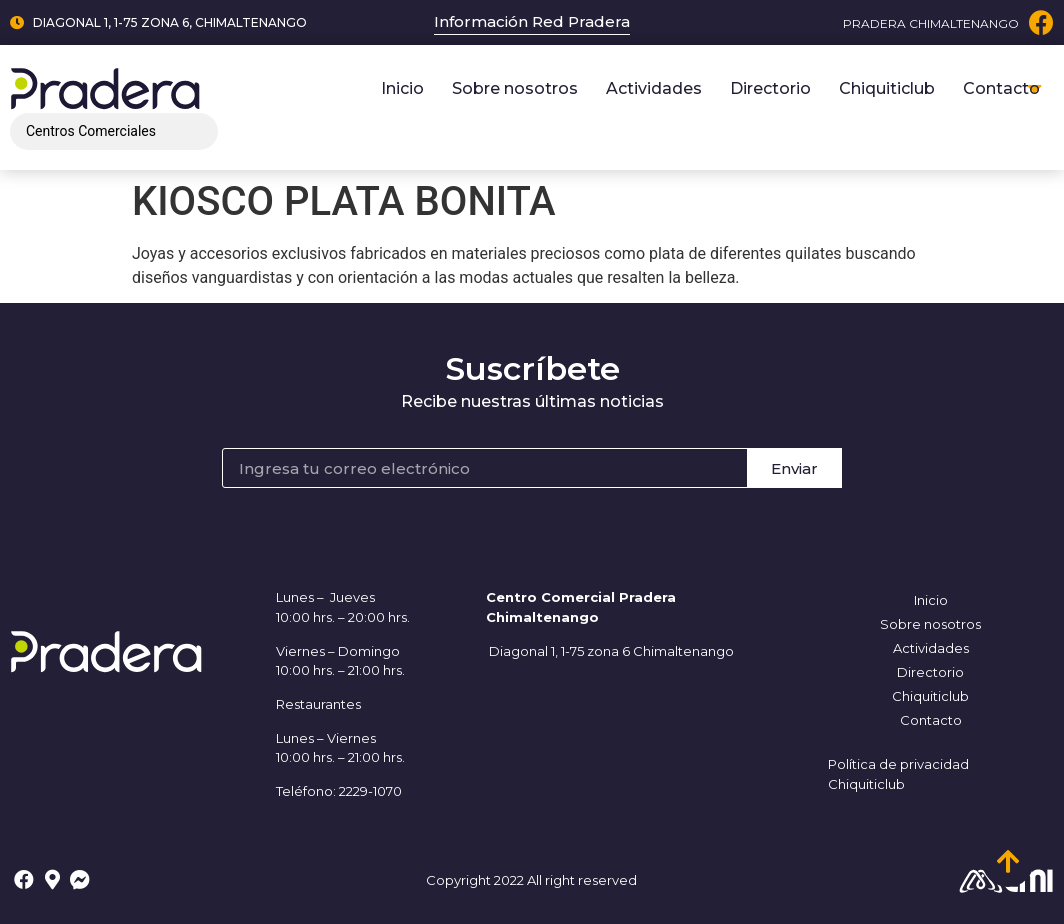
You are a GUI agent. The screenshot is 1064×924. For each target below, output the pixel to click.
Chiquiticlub (887, 88)
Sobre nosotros (515, 88)
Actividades (654, 88)
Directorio (770, 88)
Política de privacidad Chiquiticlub (898, 774)
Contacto (1001, 88)
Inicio (402, 88)
